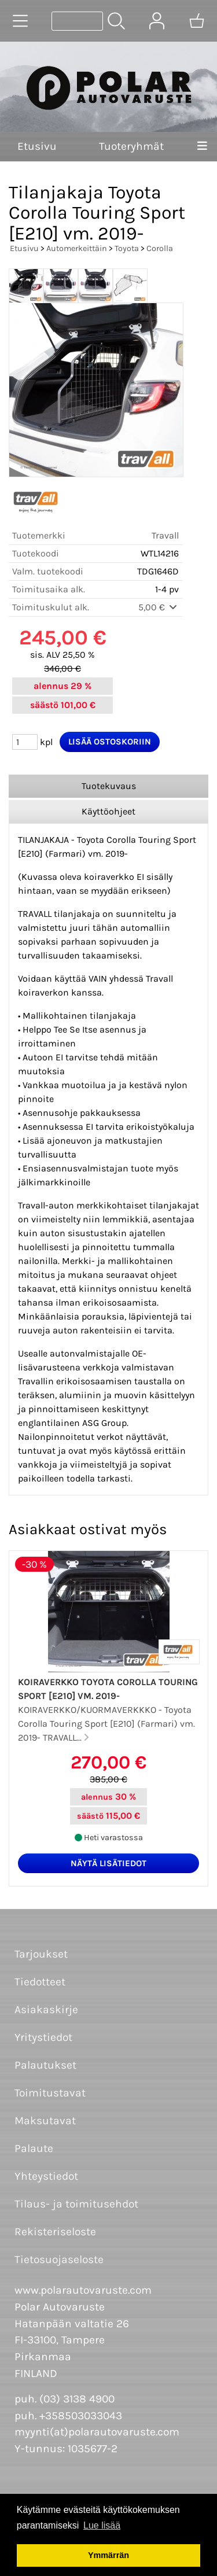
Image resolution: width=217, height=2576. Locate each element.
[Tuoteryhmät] (20, 21)
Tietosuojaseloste (59, 2259)
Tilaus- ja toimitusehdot (76, 2203)
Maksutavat (45, 2120)
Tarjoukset (41, 1953)
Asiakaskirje (46, 2009)
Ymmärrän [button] (108, 2555)
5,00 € (158, 607)
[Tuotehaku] (77, 21)
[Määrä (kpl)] (25, 742)
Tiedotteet (39, 1981)
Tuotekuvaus (109, 785)
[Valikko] (202, 146)
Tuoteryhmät (131, 146)
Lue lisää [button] (101, 2525)
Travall (165, 535)
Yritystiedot (43, 2037)
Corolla (159, 248)
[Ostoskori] (196, 21)
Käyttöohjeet (108, 811)
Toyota (127, 248)
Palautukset (45, 2065)
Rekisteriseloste (55, 2231)
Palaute (33, 2148)
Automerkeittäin (76, 248)
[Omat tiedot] (156, 21)
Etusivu (37, 146)
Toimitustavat (50, 2092)
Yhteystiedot (46, 2176)
